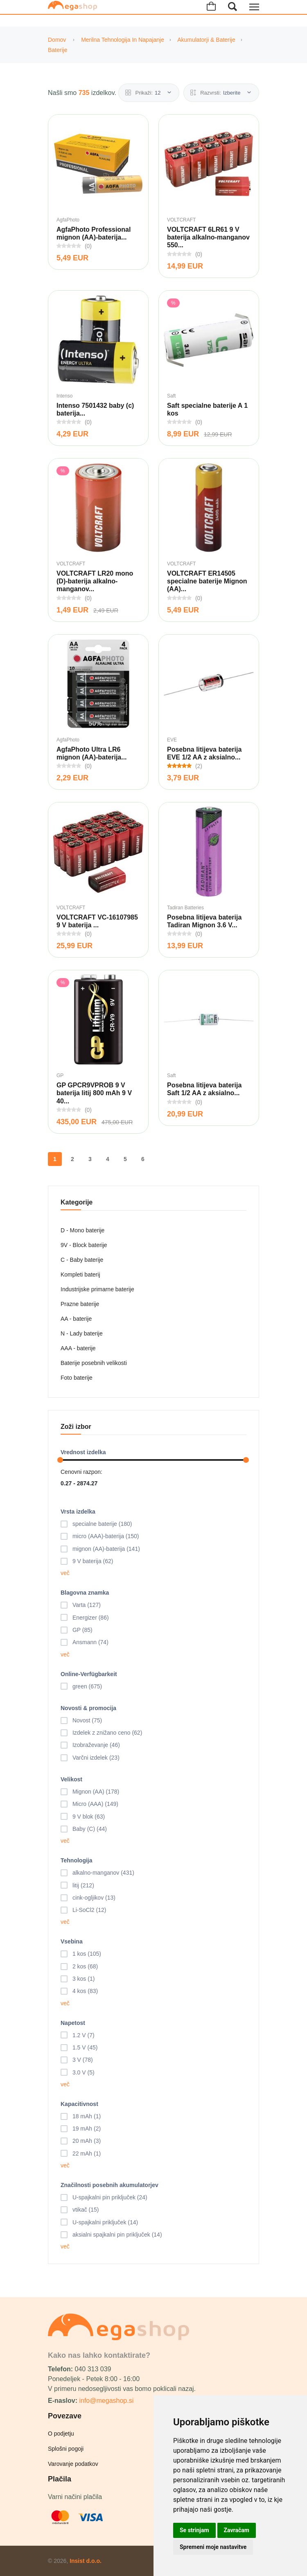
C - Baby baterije (82, 1259)
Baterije (57, 50)
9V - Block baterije (84, 1245)
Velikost (71, 1779)
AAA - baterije (78, 1348)
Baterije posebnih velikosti (94, 1363)
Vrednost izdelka (83, 1452)
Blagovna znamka (85, 1592)
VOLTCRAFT (181, 220)
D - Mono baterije (82, 1230)
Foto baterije (77, 1377)
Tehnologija (77, 1860)
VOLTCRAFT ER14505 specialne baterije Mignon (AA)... (207, 581)
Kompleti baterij (80, 1274)
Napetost (73, 2023)
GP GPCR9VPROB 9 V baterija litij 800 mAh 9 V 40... (94, 1093)
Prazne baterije (80, 1304)
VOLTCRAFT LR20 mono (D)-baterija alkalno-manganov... (94, 581)
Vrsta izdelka (78, 1511)
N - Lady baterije (82, 1333)
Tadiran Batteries (185, 908)
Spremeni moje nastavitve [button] (213, 2547)
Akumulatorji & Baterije (206, 39)
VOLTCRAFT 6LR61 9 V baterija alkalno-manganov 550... (208, 237)
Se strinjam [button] (194, 2530)
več (65, 1573)
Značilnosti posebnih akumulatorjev (109, 2185)
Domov (57, 39)
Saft (171, 396)
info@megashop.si (106, 2400)
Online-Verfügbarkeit (89, 1674)
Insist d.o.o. (86, 2561)
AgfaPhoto (67, 220)
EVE (172, 740)
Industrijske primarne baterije (97, 1289)
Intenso (64, 396)
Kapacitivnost (79, 2104)
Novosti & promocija (88, 1708)
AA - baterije (76, 1318)
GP (59, 1075)
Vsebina (72, 1941)
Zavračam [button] (236, 2530)
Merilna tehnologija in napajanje (122, 39)
